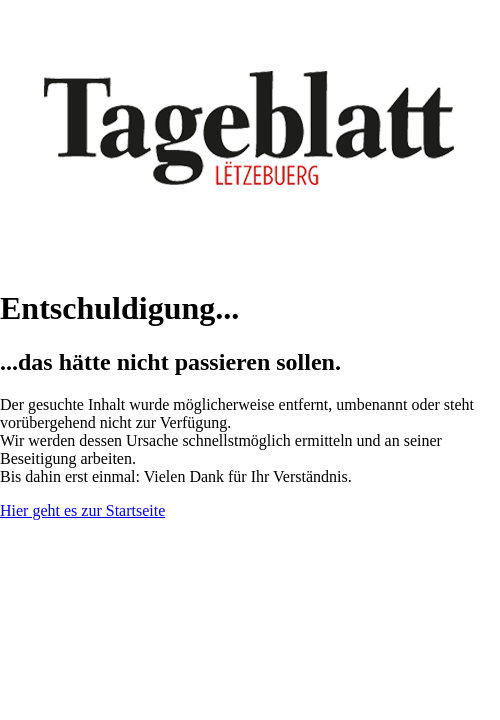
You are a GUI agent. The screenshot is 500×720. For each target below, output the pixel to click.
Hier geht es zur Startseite (82, 510)
